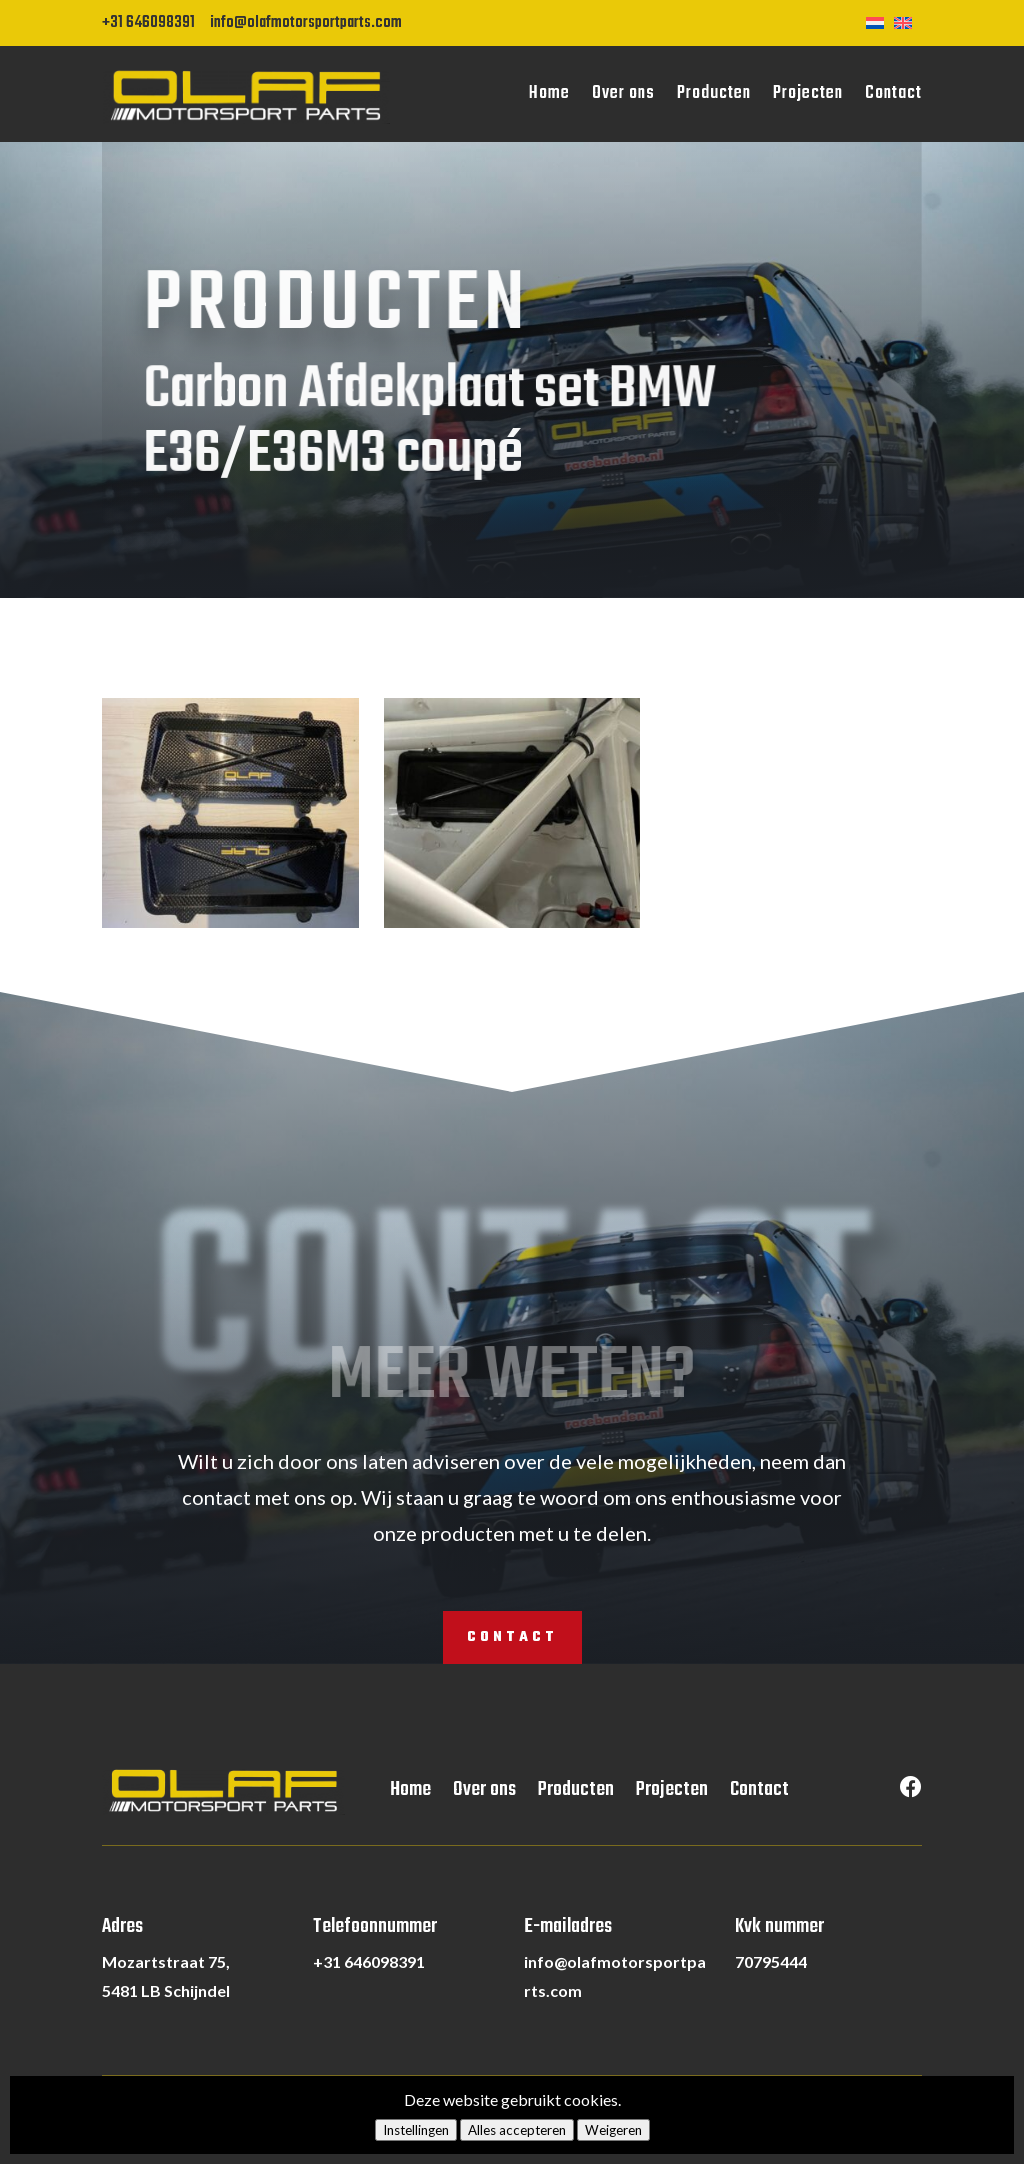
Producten (714, 93)
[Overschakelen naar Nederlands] (880, 21)
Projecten (808, 93)
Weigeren (613, 2130)
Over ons (623, 93)
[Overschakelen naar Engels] (908, 21)
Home (549, 93)
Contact (893, 93)
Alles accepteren (517, 2130)
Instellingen (416, 2130)
